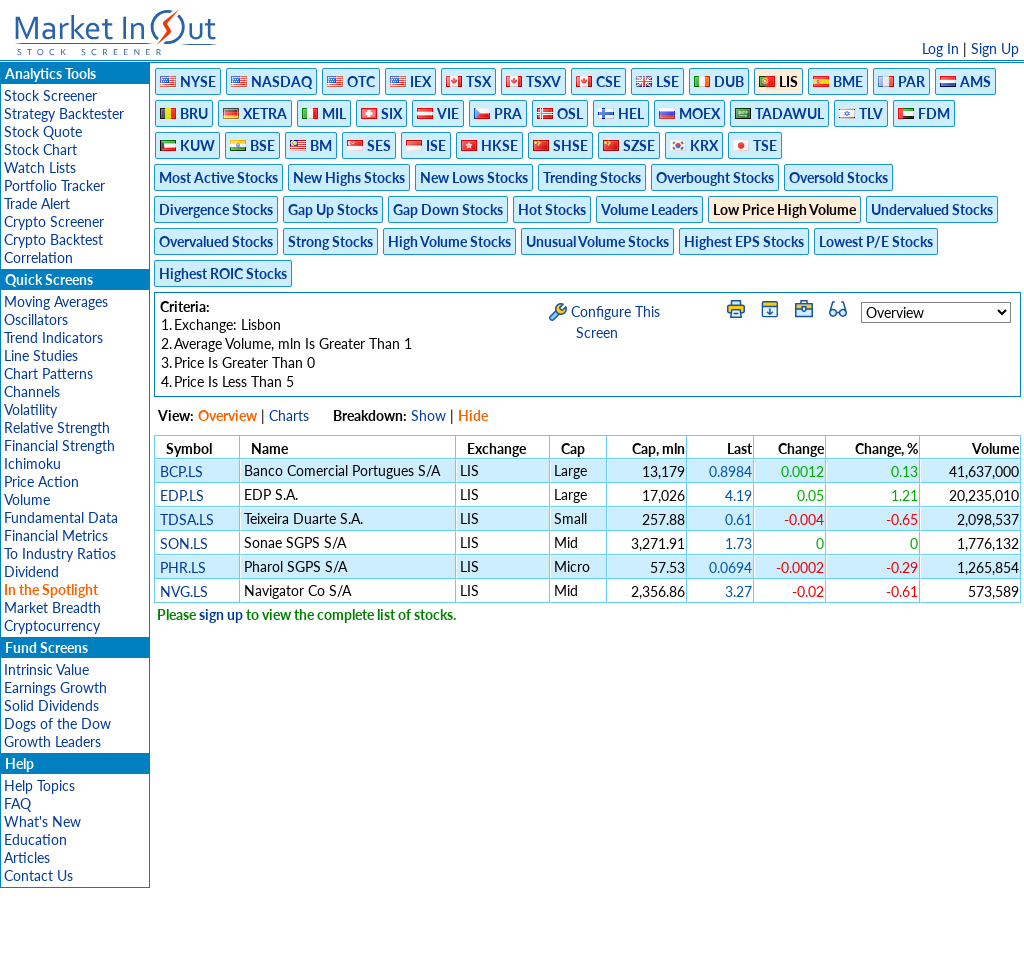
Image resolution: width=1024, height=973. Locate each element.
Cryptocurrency (52, 625)
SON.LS (184, 543)
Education (35, 839)
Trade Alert (37, 203)
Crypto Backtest (53, 239)
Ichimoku (32, 463)
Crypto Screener (54, 221)
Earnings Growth (55, 687)
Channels (32, 391)
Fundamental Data (61, 517)
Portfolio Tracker (54, 185)
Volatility (30, 409)
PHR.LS (183, 567)
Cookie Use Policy (596, 947)
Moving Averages (56, 301)
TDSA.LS (187, 519)
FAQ (17, 803)
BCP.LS (181, 471)
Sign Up (995, 48)
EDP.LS (182, 495)
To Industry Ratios (60, 553)
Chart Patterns (48, 373)
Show (428, 415)
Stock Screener (50, 95)
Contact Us (38, 875)
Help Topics (39, 785)
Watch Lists (40, 167)
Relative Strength (57, 427)
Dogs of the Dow (57, 723)
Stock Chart (40, 149)
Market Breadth (52, 607)
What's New (42, 821)
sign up (221, 614)
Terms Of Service (477, 947)
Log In (940, 48)
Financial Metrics (56, 535)
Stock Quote (43, 131)
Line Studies (41, 355)
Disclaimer (283, 947)
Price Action (41, 481)
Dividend (31, 571)
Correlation (38, 257)
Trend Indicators (53, 337)
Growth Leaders (52, 741)
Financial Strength (59, 445)
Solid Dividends (51, 705)
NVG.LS (184, 591)
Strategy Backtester (64, 113)
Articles (27, 857)
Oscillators (36, 319)
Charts (289, 415)
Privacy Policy (370, 947)
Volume (27, 499)
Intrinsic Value (46, 669)
